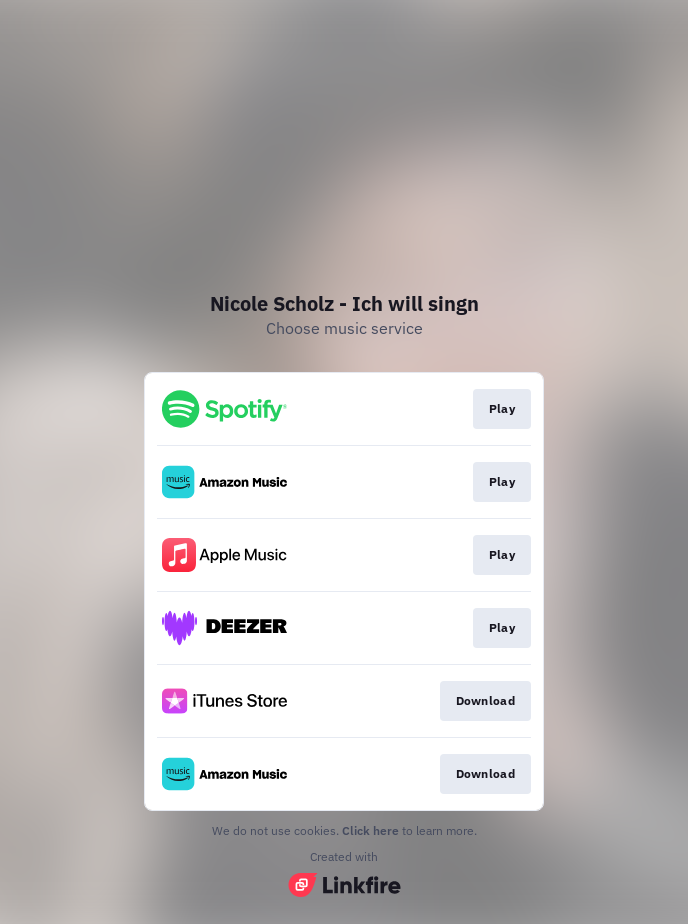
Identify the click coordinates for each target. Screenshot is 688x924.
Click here (370, 830)
